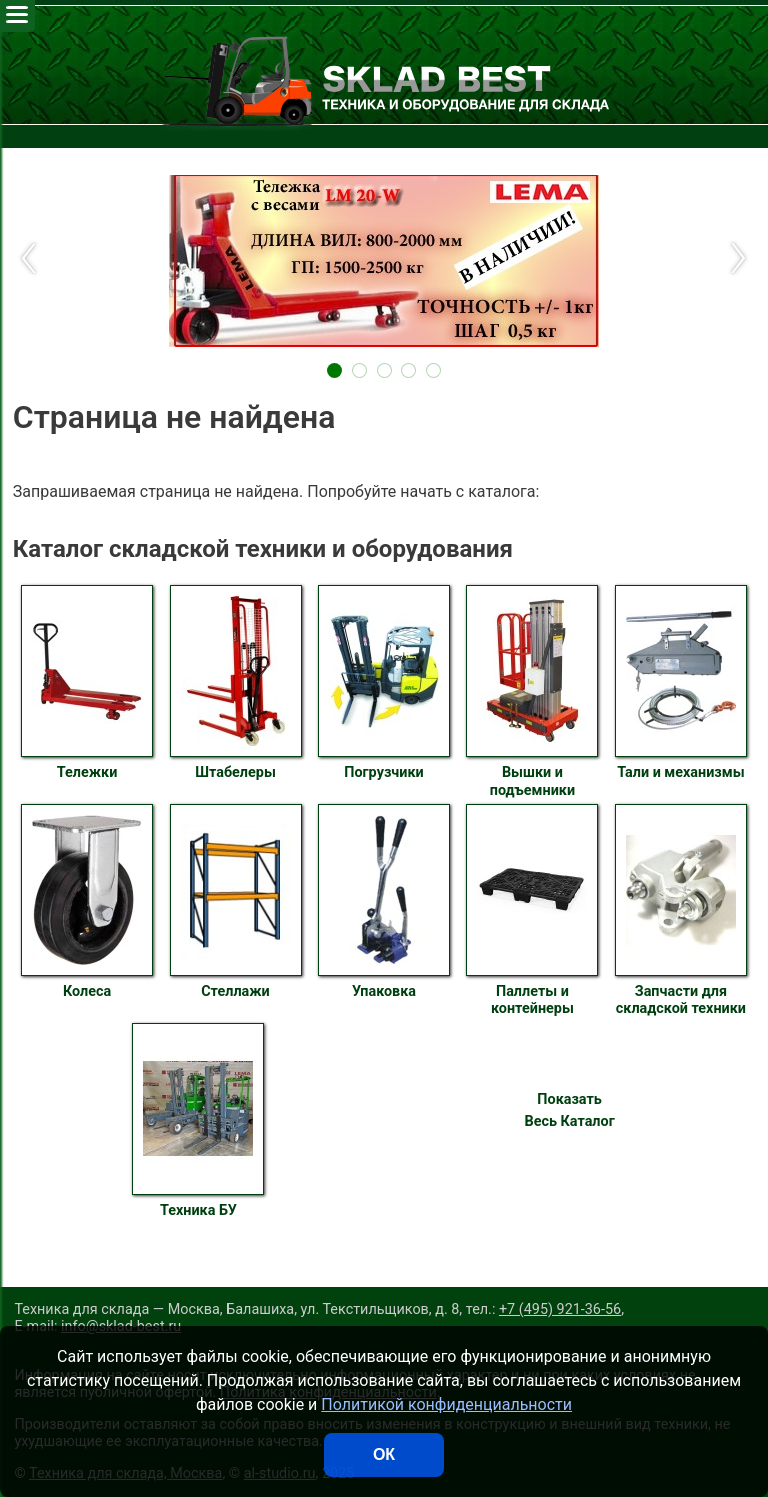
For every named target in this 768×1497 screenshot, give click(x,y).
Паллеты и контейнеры (532, 910)
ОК (384, 1454)
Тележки (87, 683)
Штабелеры (236, 683)
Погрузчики (384, 683)
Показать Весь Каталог (569, 1110)
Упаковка (384, 902)
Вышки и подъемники (532, 691)
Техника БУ (198, 1121)
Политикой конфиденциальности (446, 1404)
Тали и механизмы (681, 683)
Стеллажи (236, 902)
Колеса (87, 902)
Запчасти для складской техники (681, 910)
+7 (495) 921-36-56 (560, 1309)
